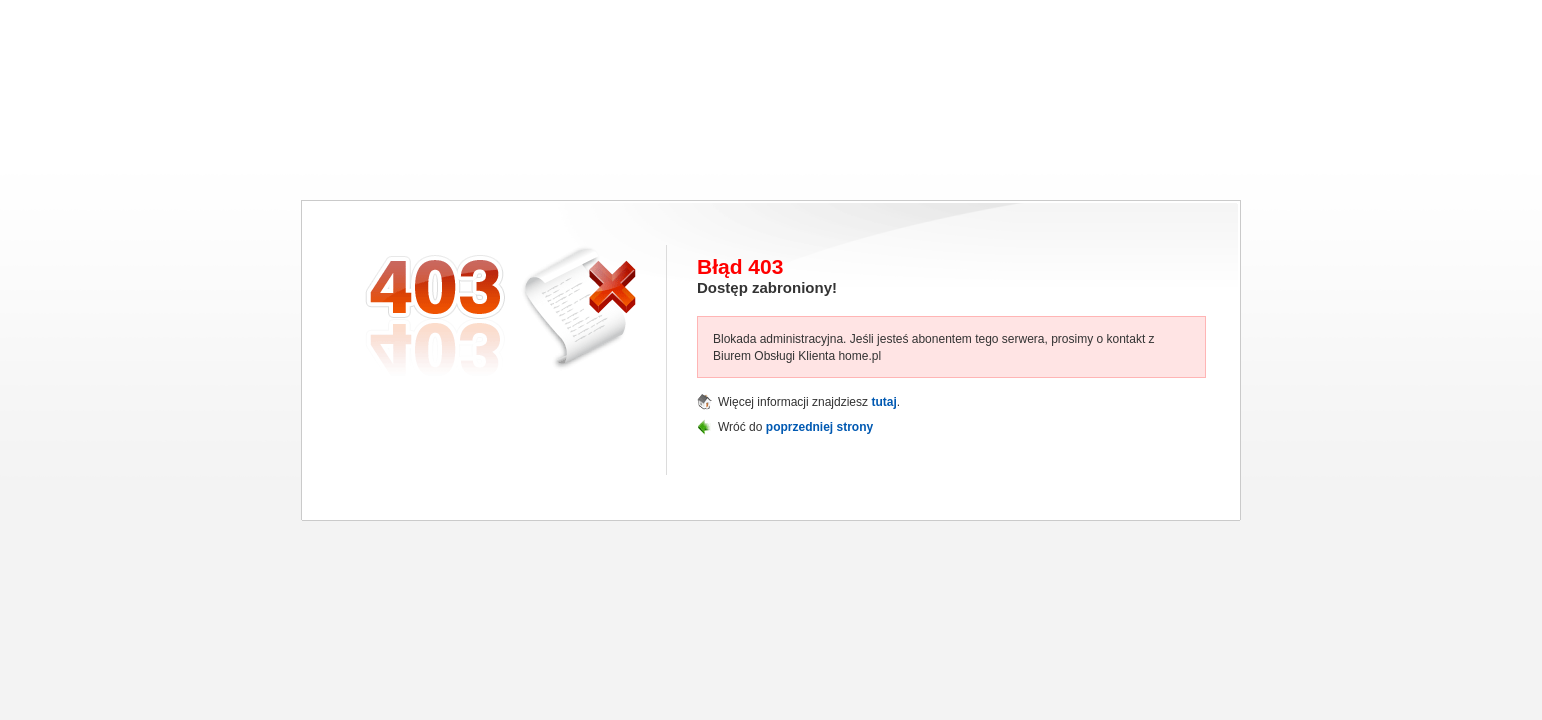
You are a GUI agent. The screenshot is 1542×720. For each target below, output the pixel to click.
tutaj (883, 402)
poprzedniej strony (819, 427)
